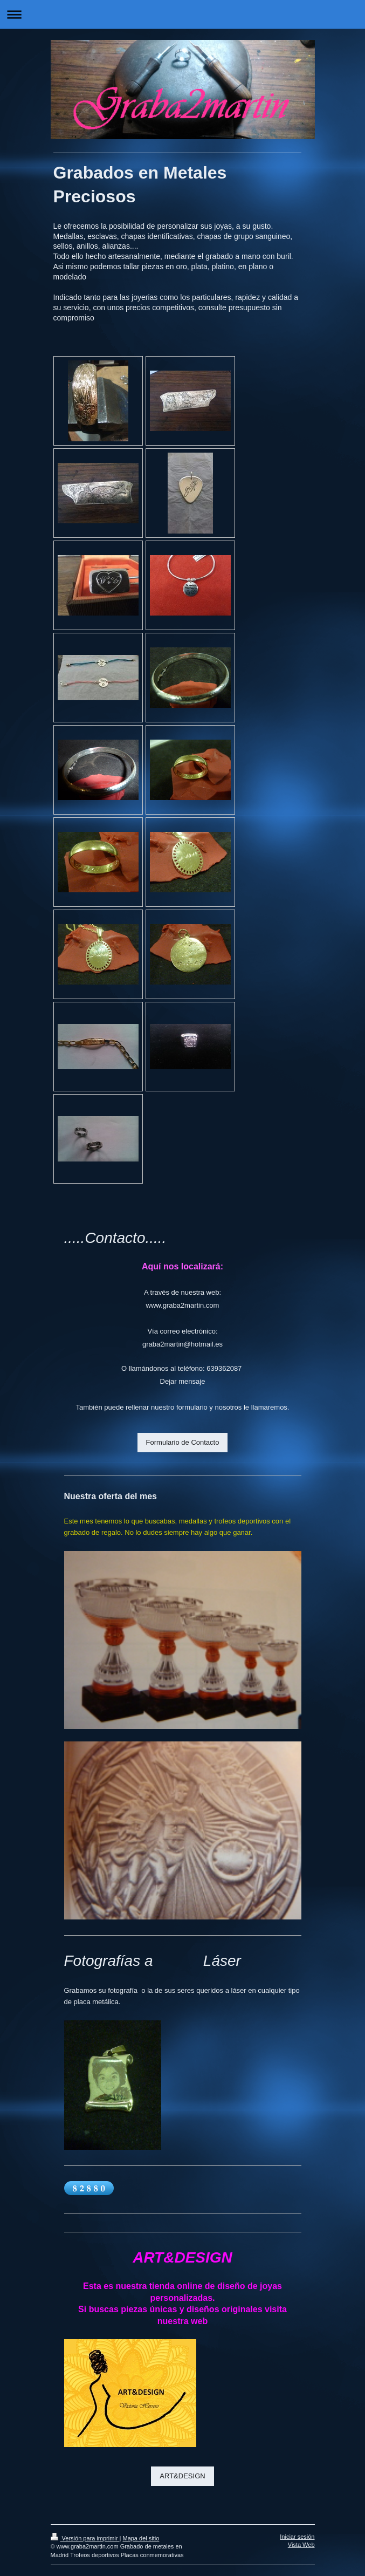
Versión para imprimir (85, 2538)
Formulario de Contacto (182, 1442)
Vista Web (301, 2544)
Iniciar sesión (297, 2536)
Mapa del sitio (140, 2538)
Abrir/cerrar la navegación (182, 14)
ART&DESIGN (182, 2476)
